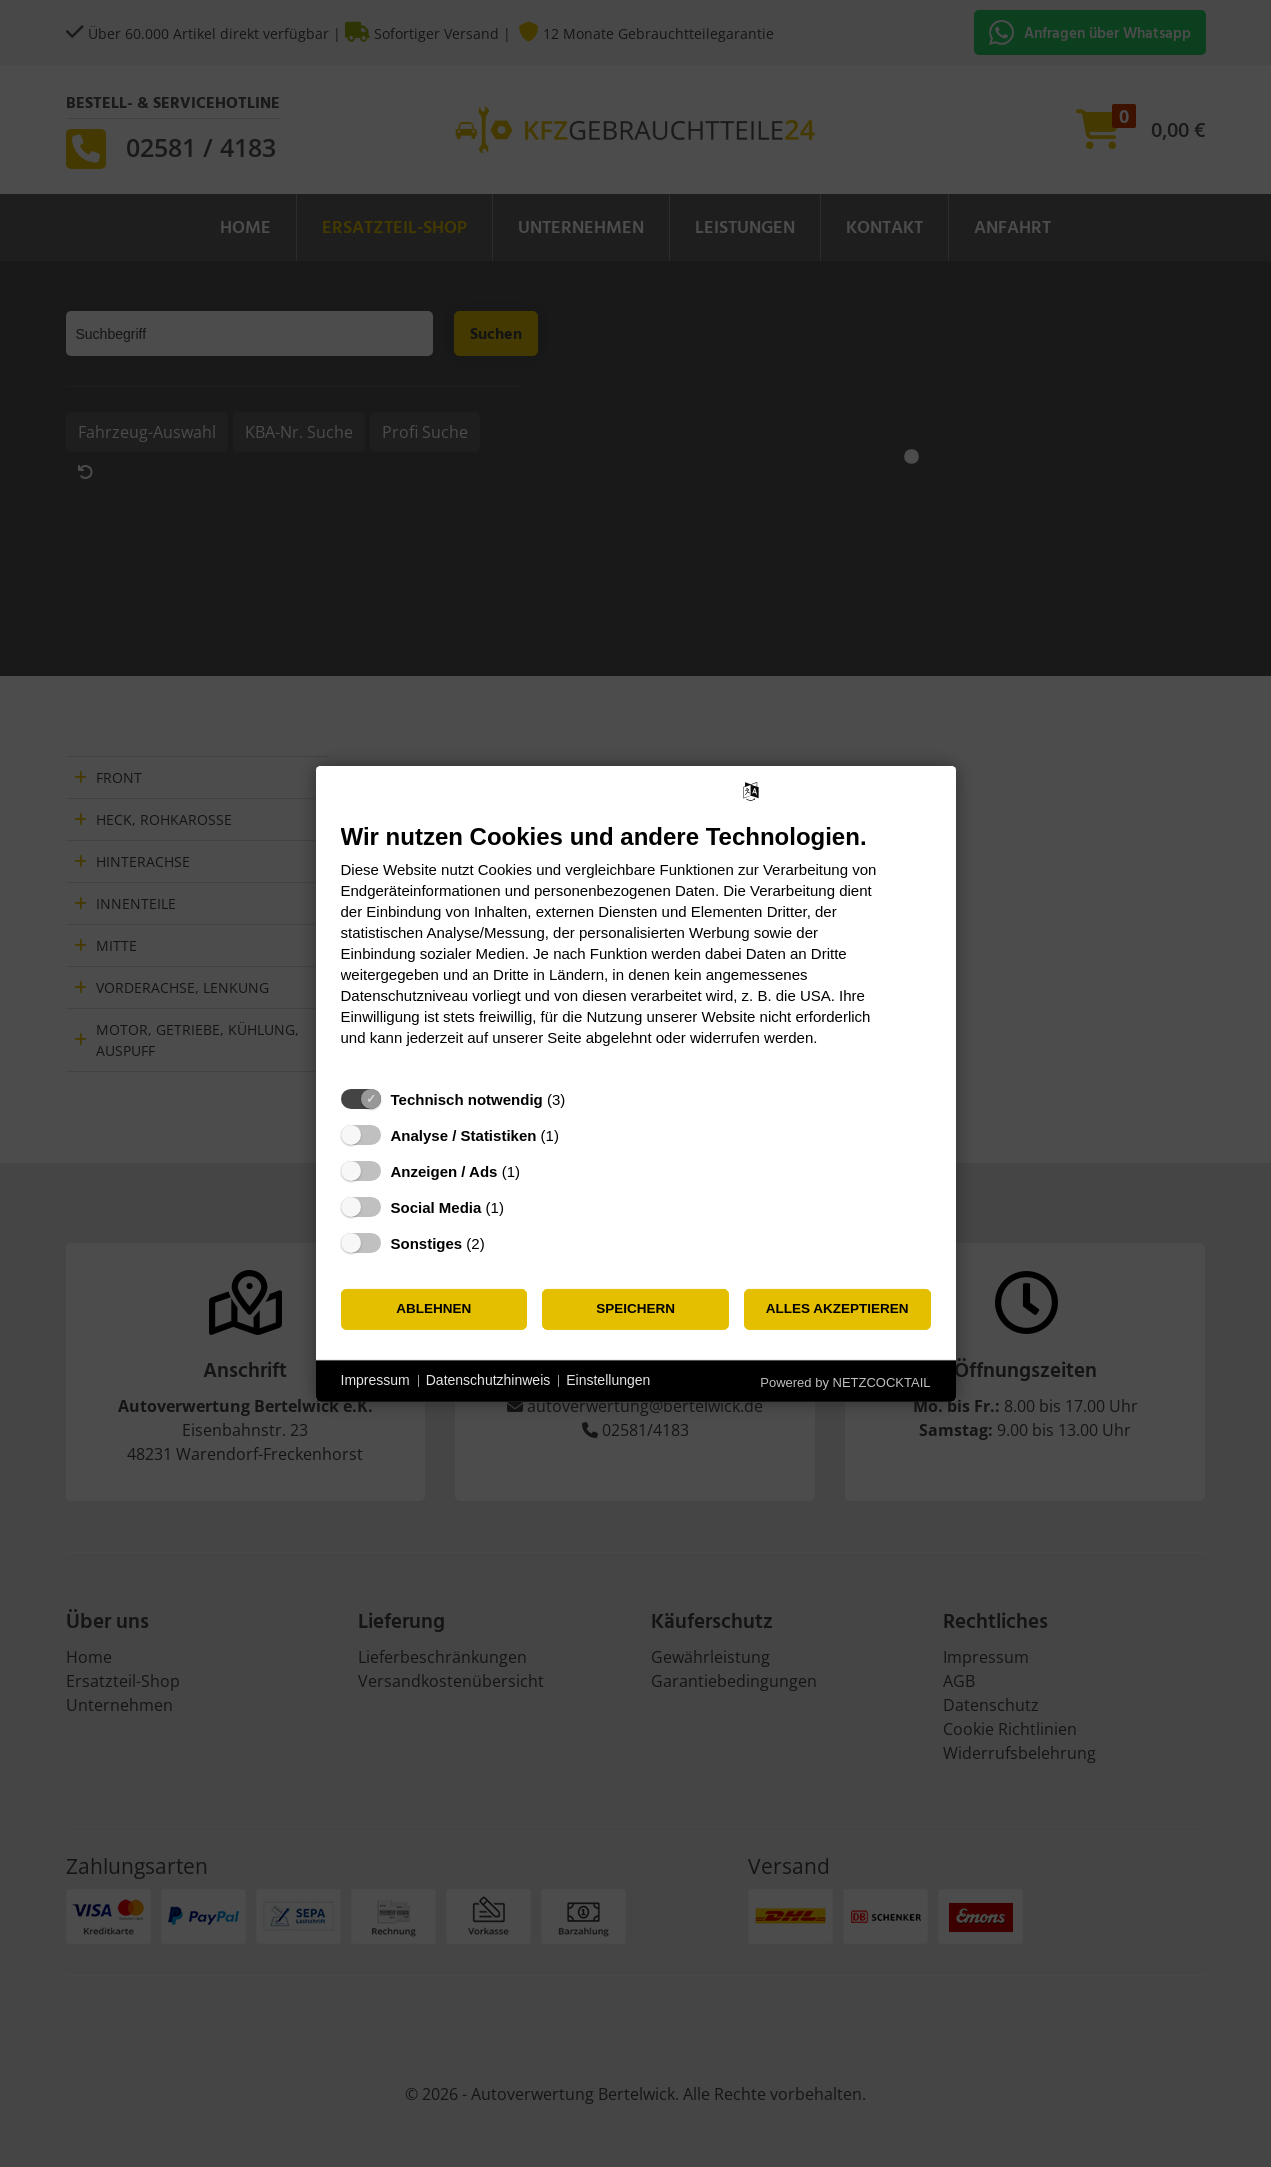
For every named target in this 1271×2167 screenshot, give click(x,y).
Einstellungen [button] (608, 1380)
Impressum (375, 1380)
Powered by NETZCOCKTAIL (845, 1381)
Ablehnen (433, 1308)
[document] (636, 948)
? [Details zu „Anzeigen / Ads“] (538, 1170)
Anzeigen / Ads (444, 1170)
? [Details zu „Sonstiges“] (503, 1242)
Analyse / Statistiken (464, 1134)
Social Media (436, 1206)
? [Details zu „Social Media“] (522, 1206)
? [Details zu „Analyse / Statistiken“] (577, 1134)
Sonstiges (427, 1242)
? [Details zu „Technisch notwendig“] (584, 1098)
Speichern (635, 1308)
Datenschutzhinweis (488, 1380)
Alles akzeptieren (837, 1308)
